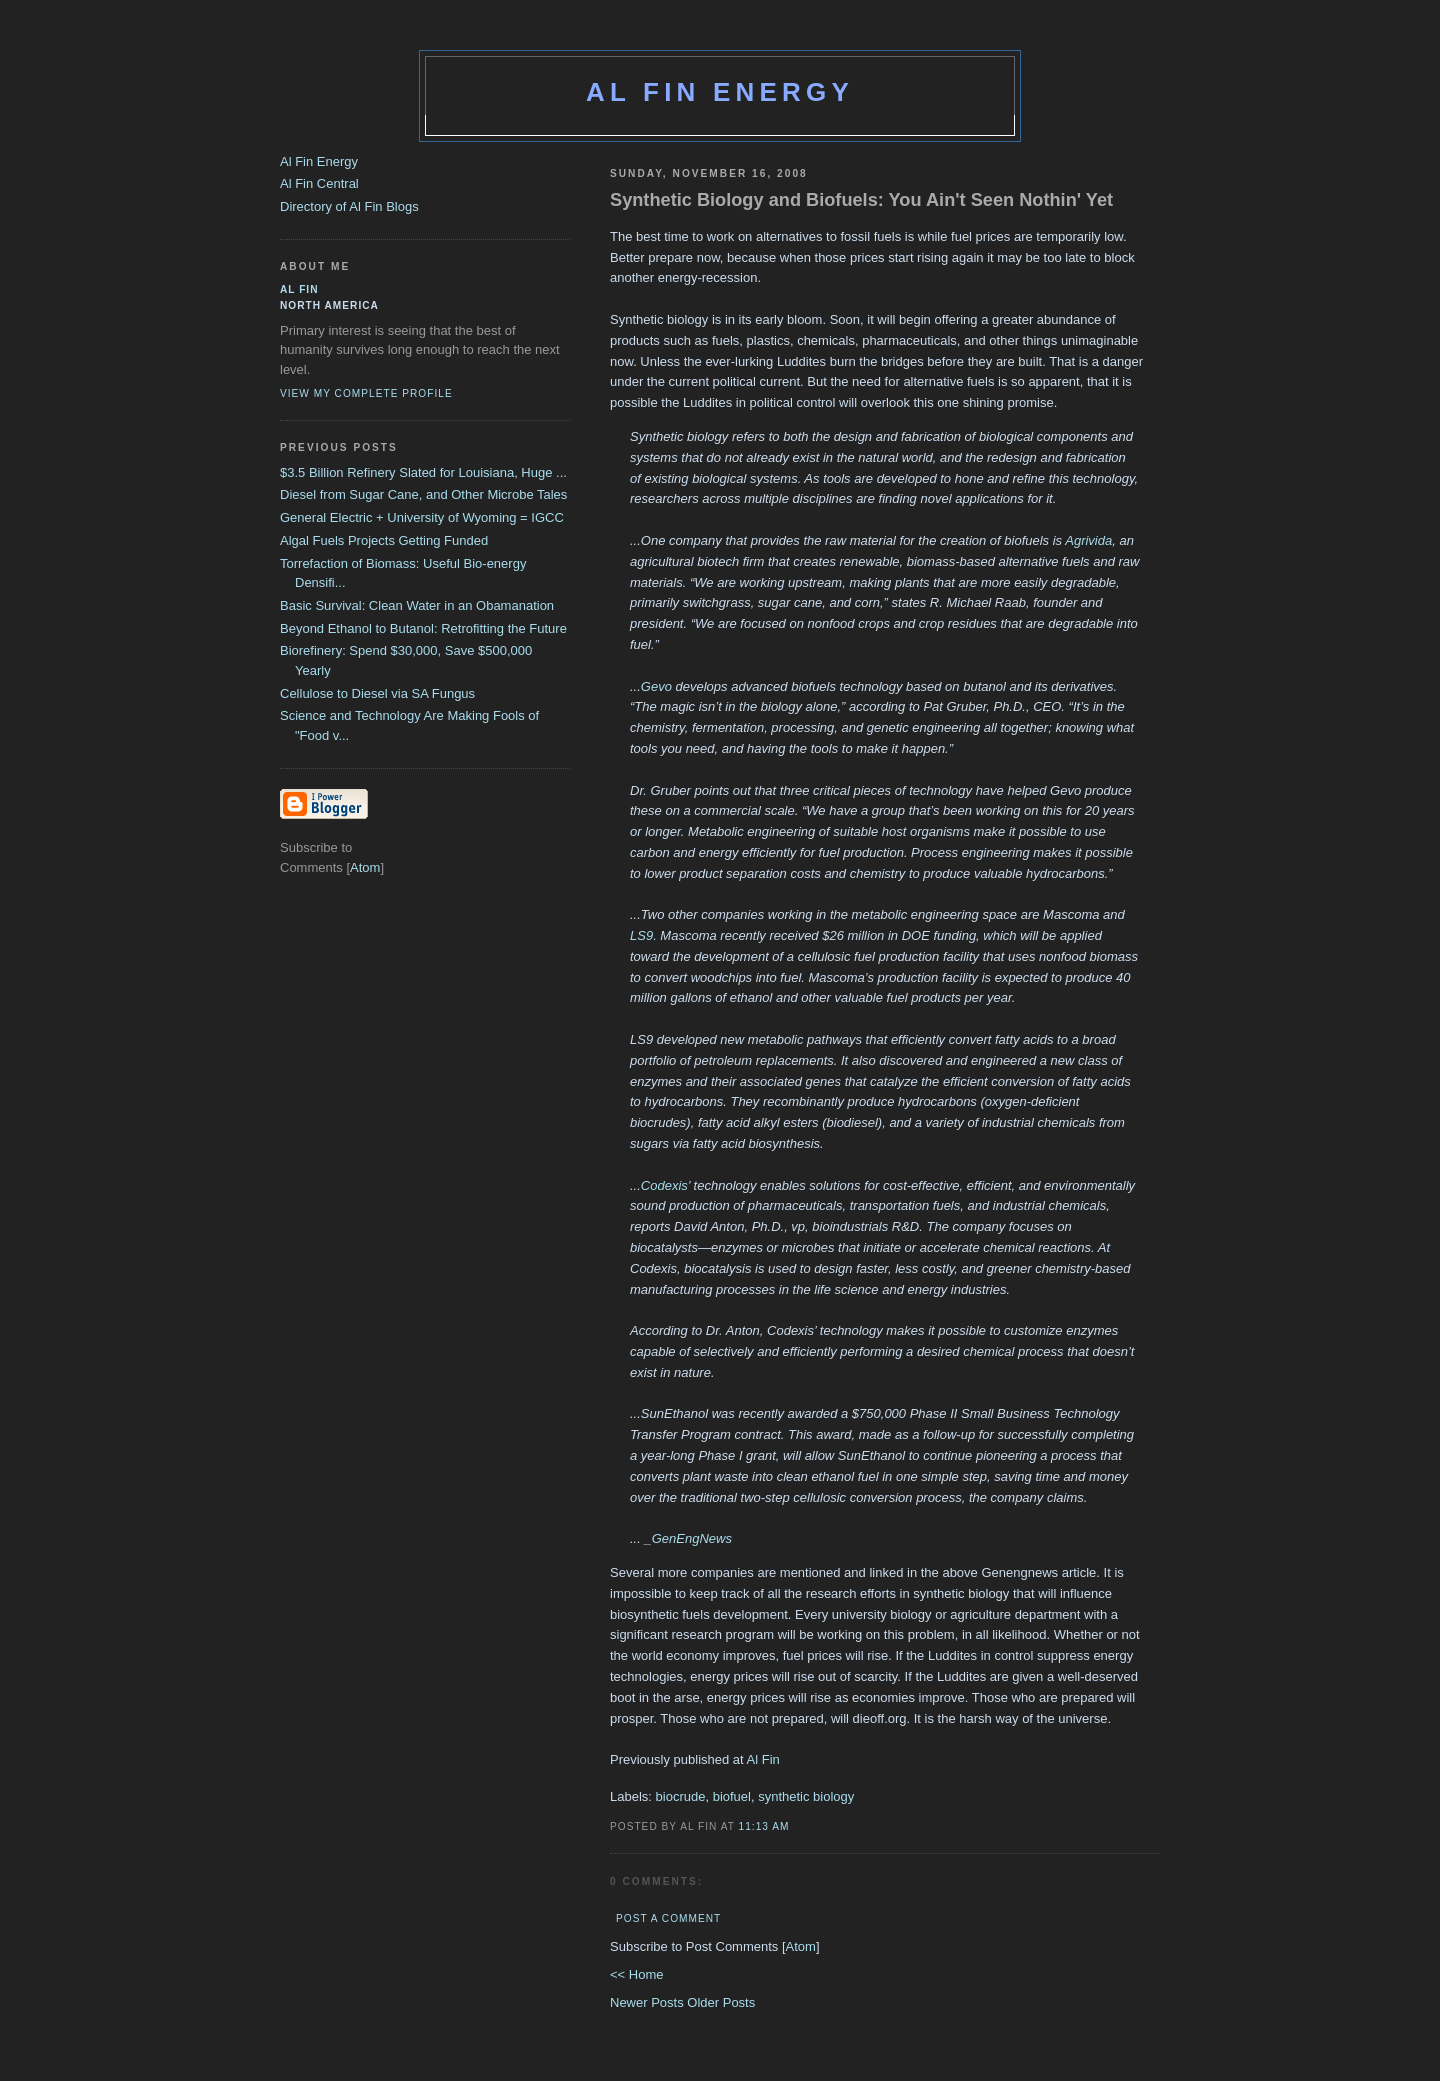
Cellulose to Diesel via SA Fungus (377, 693)
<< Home (636, 1974)
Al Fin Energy (720, 92)
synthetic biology (806, 1796)
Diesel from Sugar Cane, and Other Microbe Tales (423, 494)
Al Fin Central (319, 183)
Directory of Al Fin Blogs (349, 206)
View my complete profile (366, 393)
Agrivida (1088, 540)
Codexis (664, 1185)
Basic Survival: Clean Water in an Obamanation (417, 605)
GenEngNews (692, 1538)
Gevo (656, 686)
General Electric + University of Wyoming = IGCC (422, 517)
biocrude (681, 1796)
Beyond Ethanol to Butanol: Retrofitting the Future (423, 628)
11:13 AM (764, 1826)
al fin (299, 289)
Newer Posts (648, 2002)
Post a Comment (668, 1918)
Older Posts (721, 2002)
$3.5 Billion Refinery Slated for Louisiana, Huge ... (423, 472)
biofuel (732, 1796)
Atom (801, 1946)
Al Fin (763, 1759)
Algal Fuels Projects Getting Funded (384, 540)
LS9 (641, 935)
